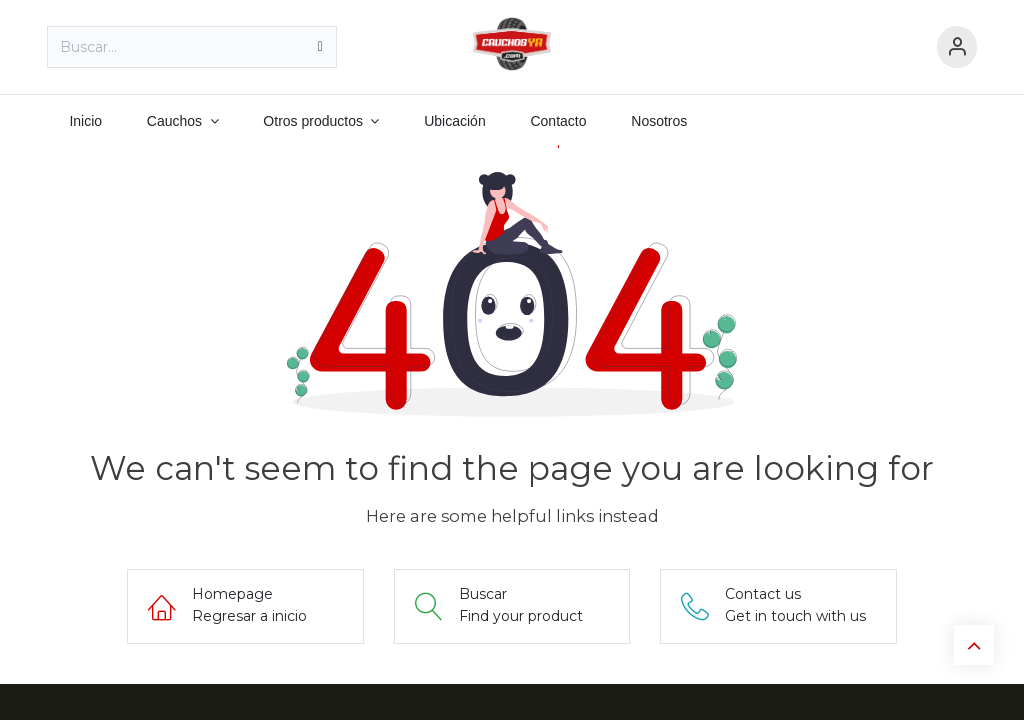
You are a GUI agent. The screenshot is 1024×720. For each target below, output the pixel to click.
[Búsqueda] (320, 47)
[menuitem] (85, 121)
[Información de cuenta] (957, 47)
